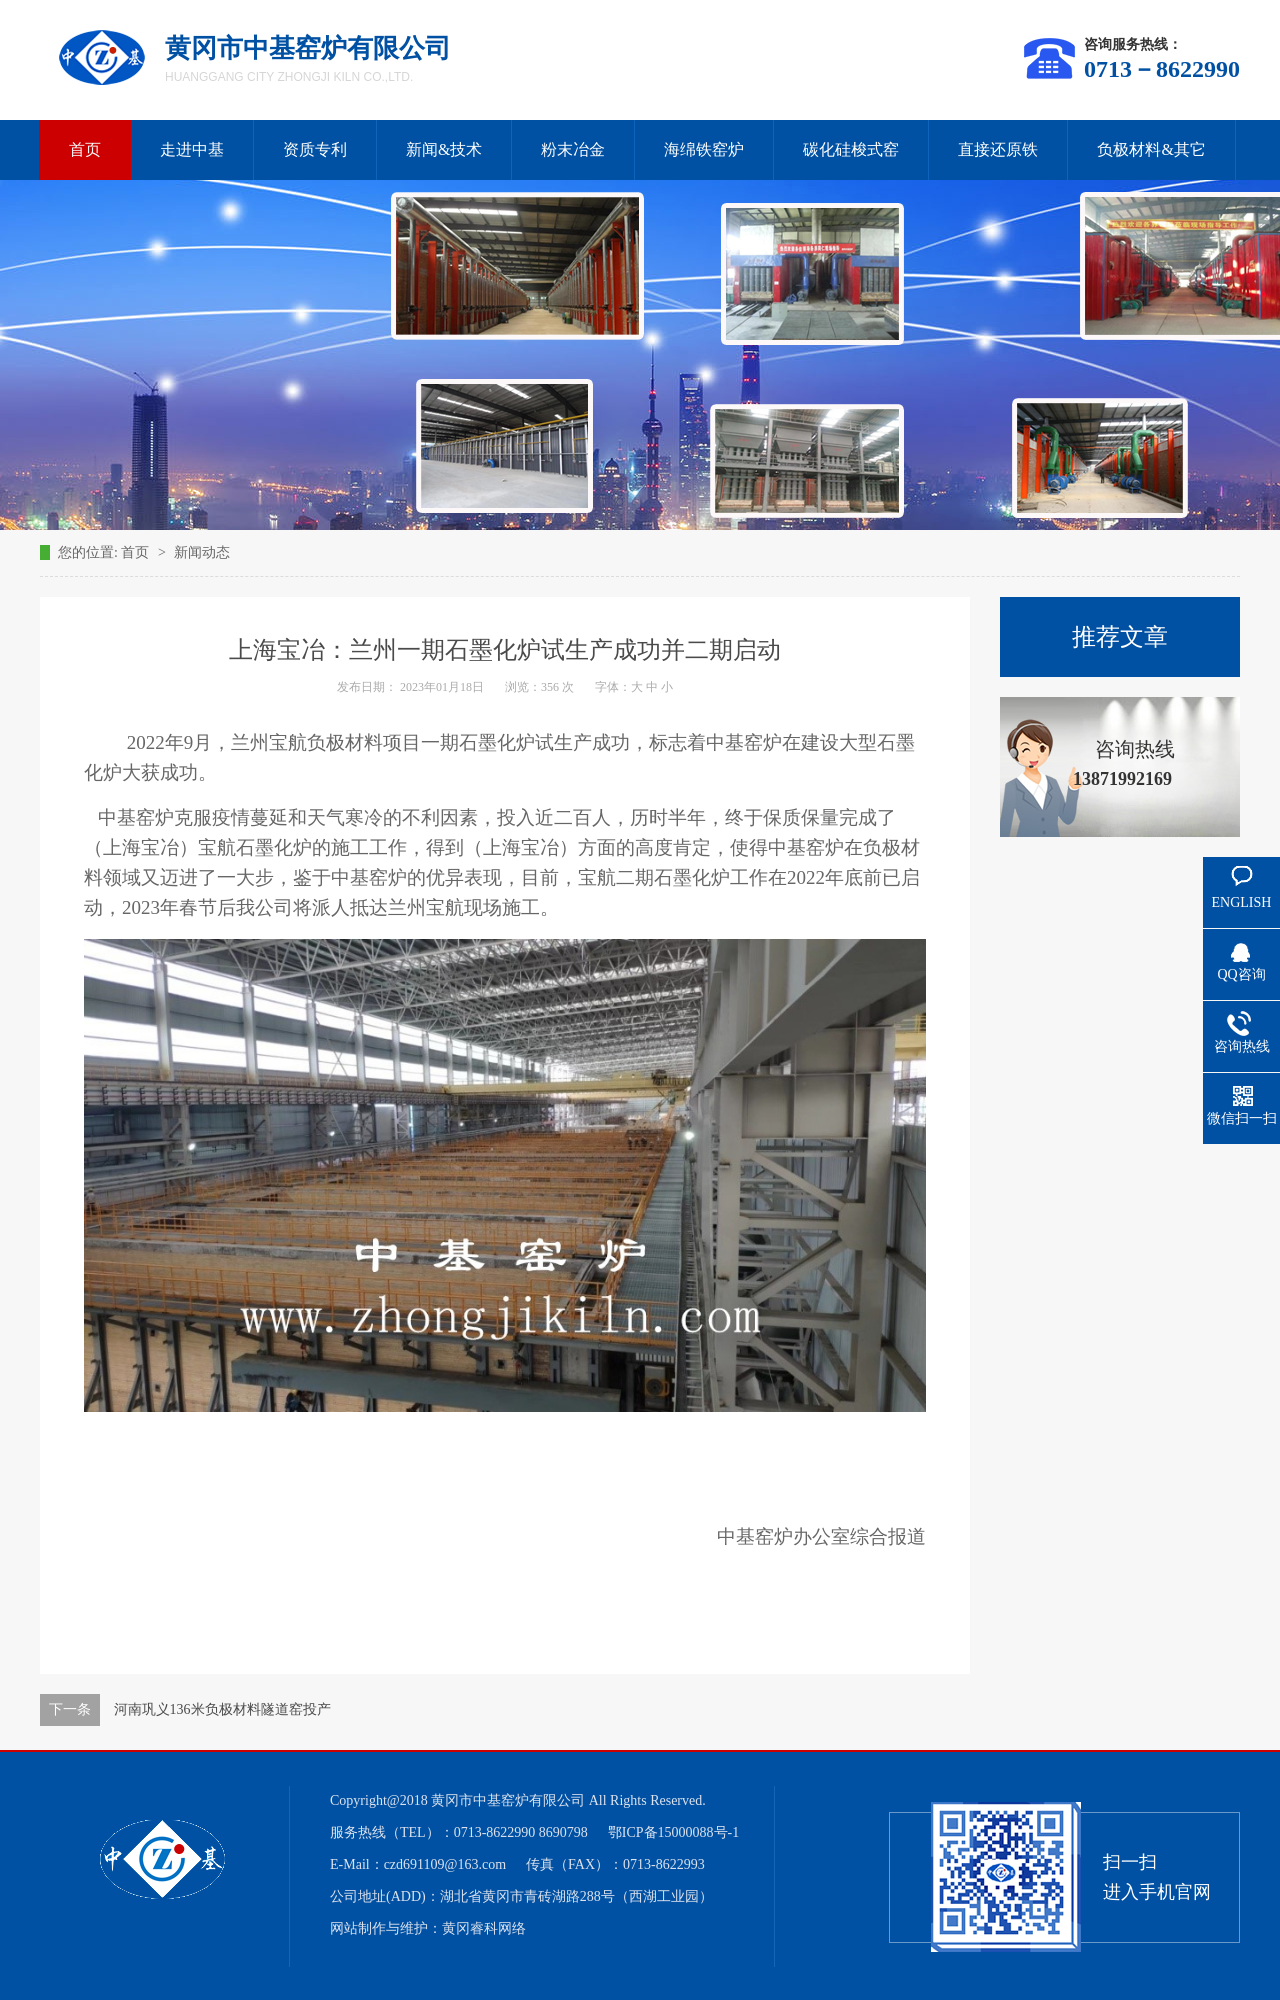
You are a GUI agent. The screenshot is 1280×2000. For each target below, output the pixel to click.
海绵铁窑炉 (704, 149)
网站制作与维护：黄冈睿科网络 (428, 1928)
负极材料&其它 (1151, 149)
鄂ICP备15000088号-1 (673, 1832)
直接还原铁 (998, 149)
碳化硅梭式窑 (851, 149)
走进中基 (192, 149)
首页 (85, 149)
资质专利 (315, 149)
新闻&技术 (444, 149)
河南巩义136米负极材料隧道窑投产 (222, 1709)
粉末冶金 (573, 149)
